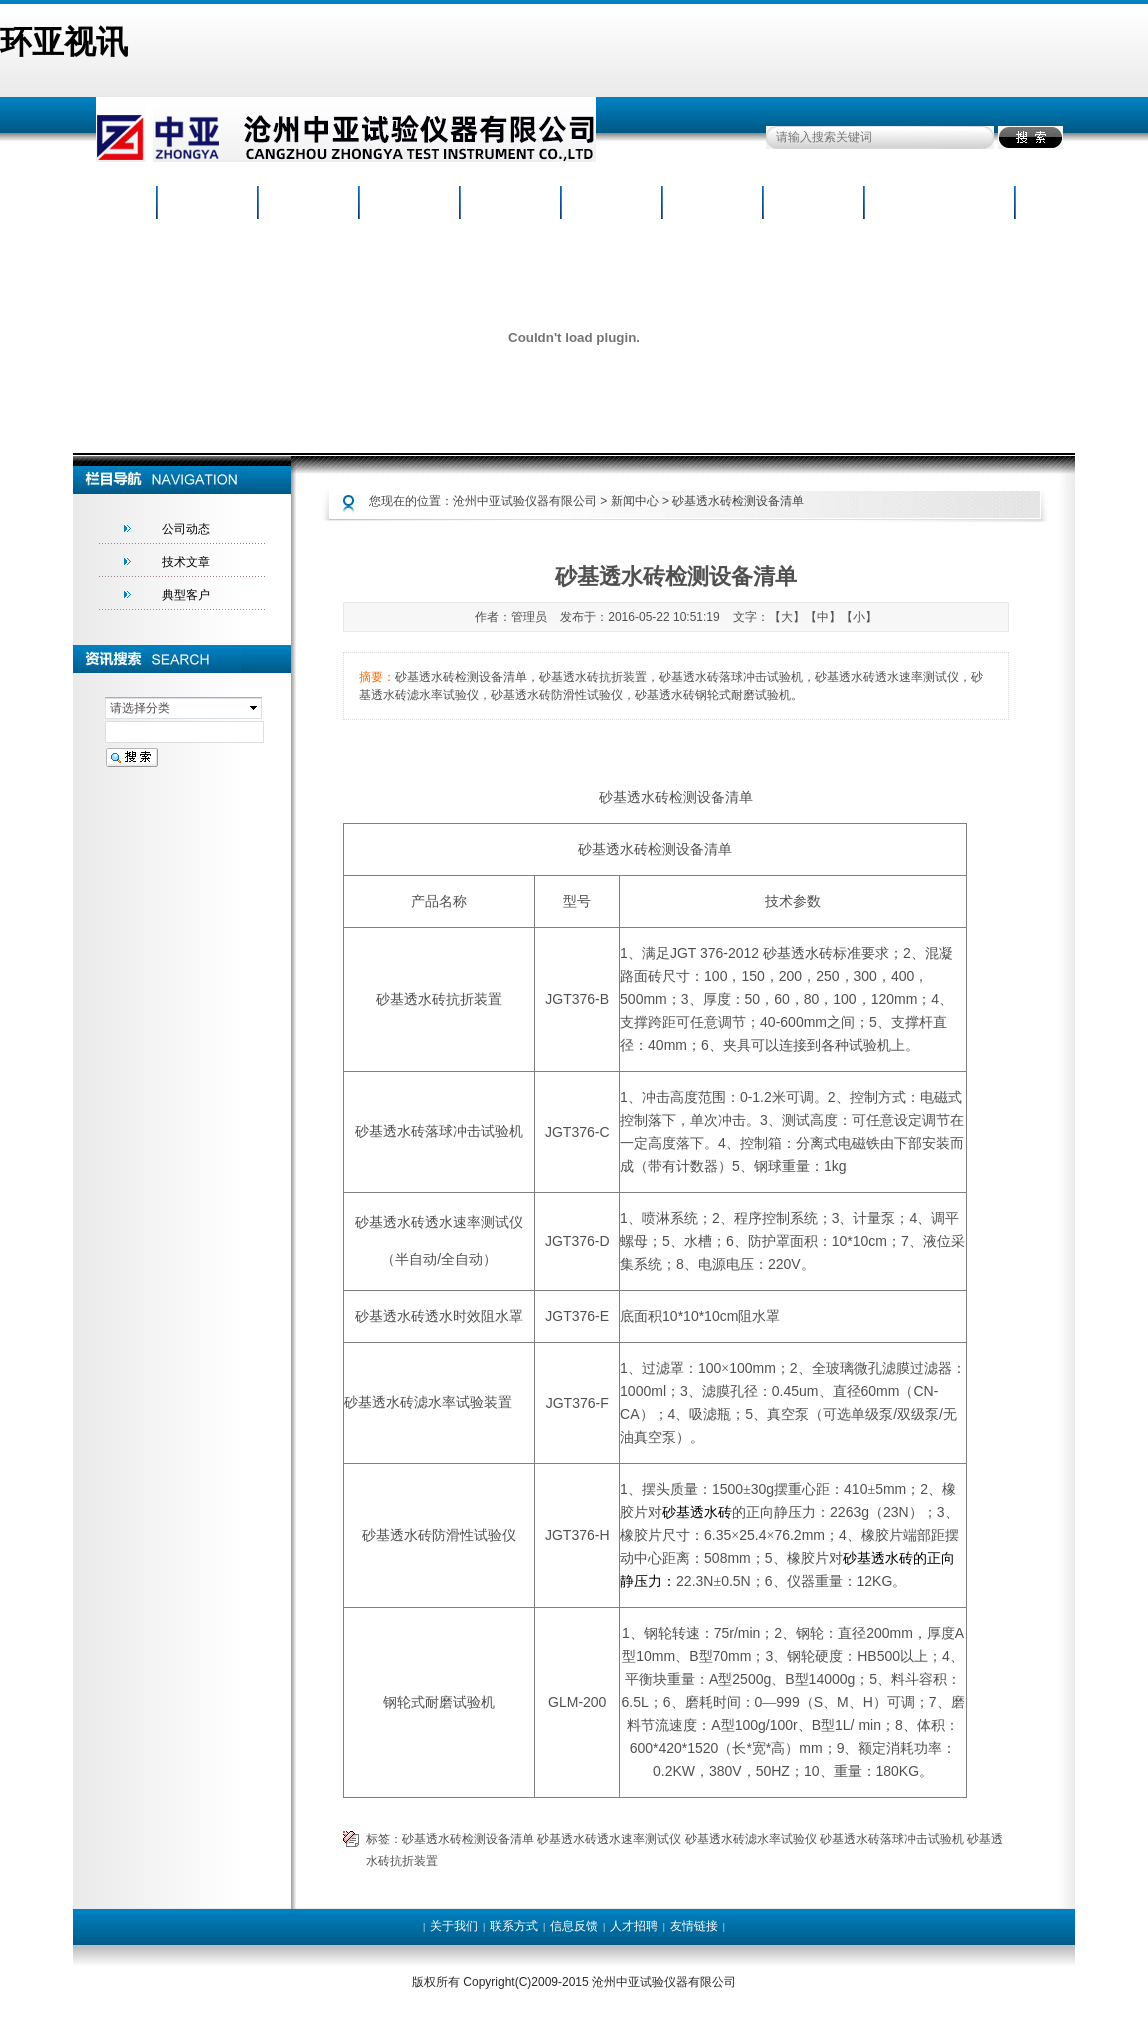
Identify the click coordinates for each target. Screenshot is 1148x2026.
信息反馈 (574, 1926)
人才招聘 (813, 204)
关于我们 (454, 1926)
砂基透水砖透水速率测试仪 (609, 1839)
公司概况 (308, 204)
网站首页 (207, 204)
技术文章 (186, 562)
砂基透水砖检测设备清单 (468, 1839)
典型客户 (186, 595)
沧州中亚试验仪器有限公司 (525, 501)
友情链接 (694, 1926)
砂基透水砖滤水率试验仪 (751, 1839)
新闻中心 (635, 501)
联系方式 (514, 1926)
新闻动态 (510, 204)
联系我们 (914, 204)
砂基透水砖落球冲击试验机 (892, 1839)
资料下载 (712, 204)
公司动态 (186, 529)
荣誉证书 (611, 204)
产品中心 (409, 204)
